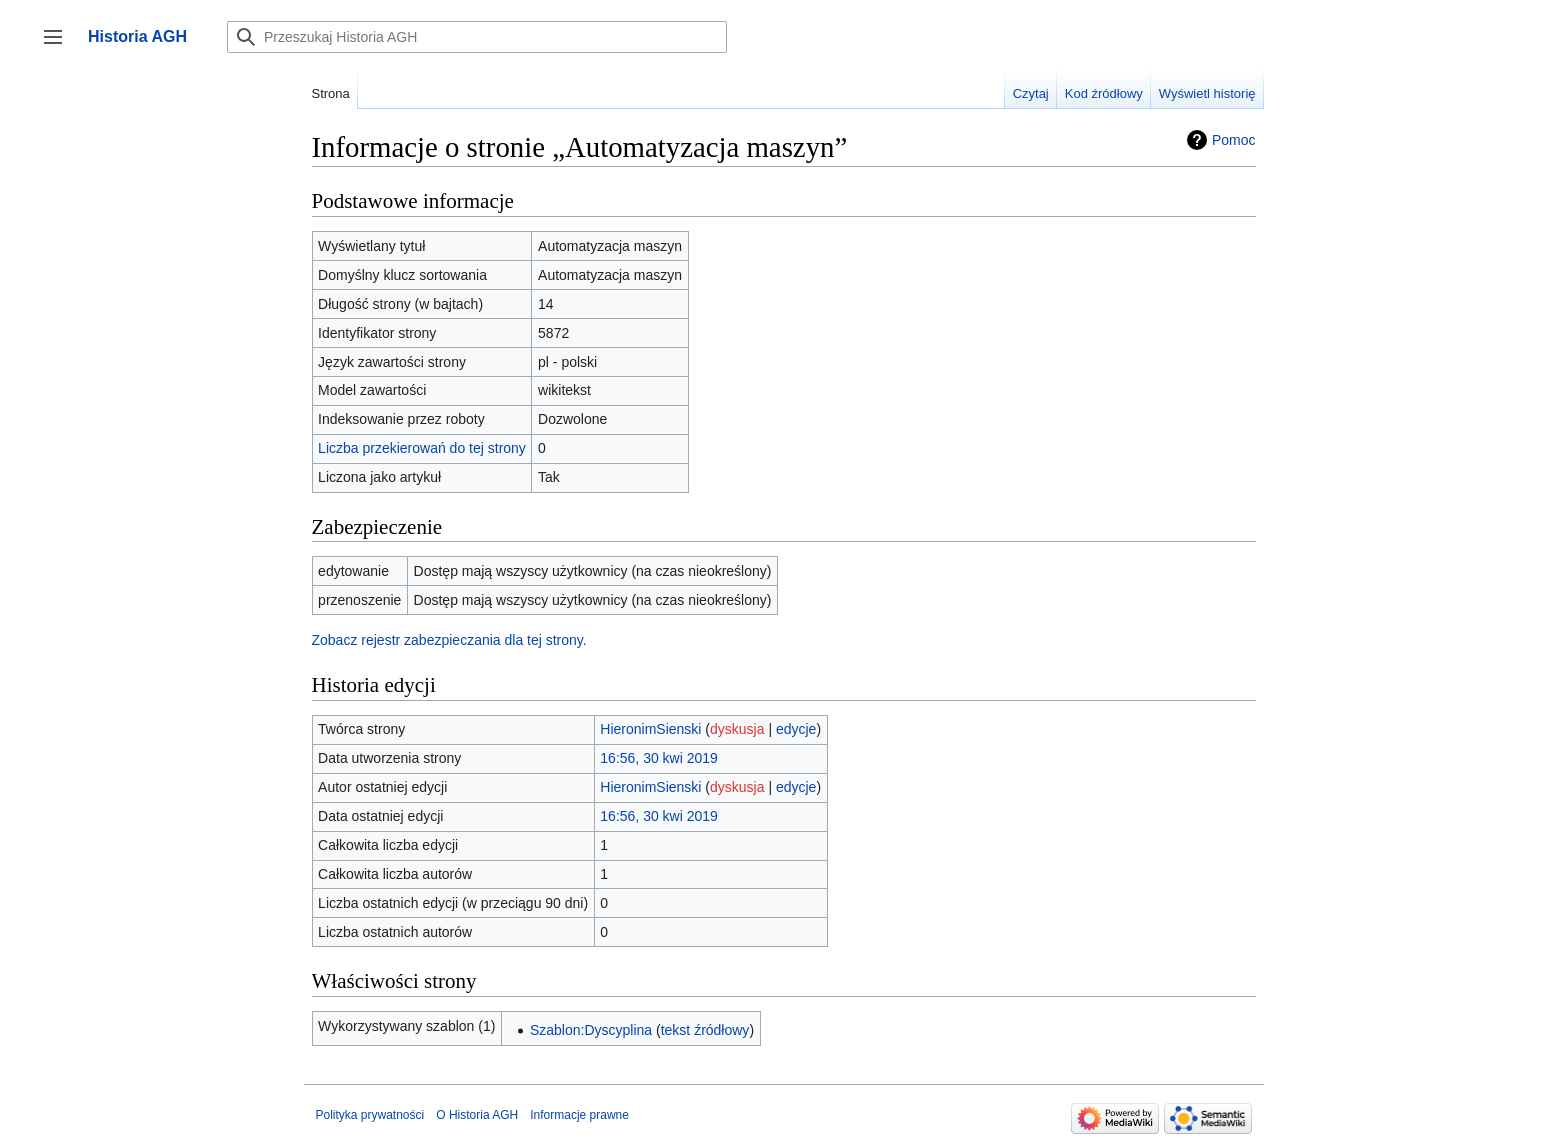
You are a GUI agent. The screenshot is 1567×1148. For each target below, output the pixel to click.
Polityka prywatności (370, 1115)
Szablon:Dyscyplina (591, 1030)
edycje (796, 729)
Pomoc (1234, 140)
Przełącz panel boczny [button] (59, 46)
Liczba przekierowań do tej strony (422, 448)
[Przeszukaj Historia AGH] (477, 37)
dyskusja (737, 729)
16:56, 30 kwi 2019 (659, 758)
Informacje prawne (579, 1115)
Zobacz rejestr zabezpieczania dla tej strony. (449, 640)
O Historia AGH (477, 1115)
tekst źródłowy (705, 1030)
